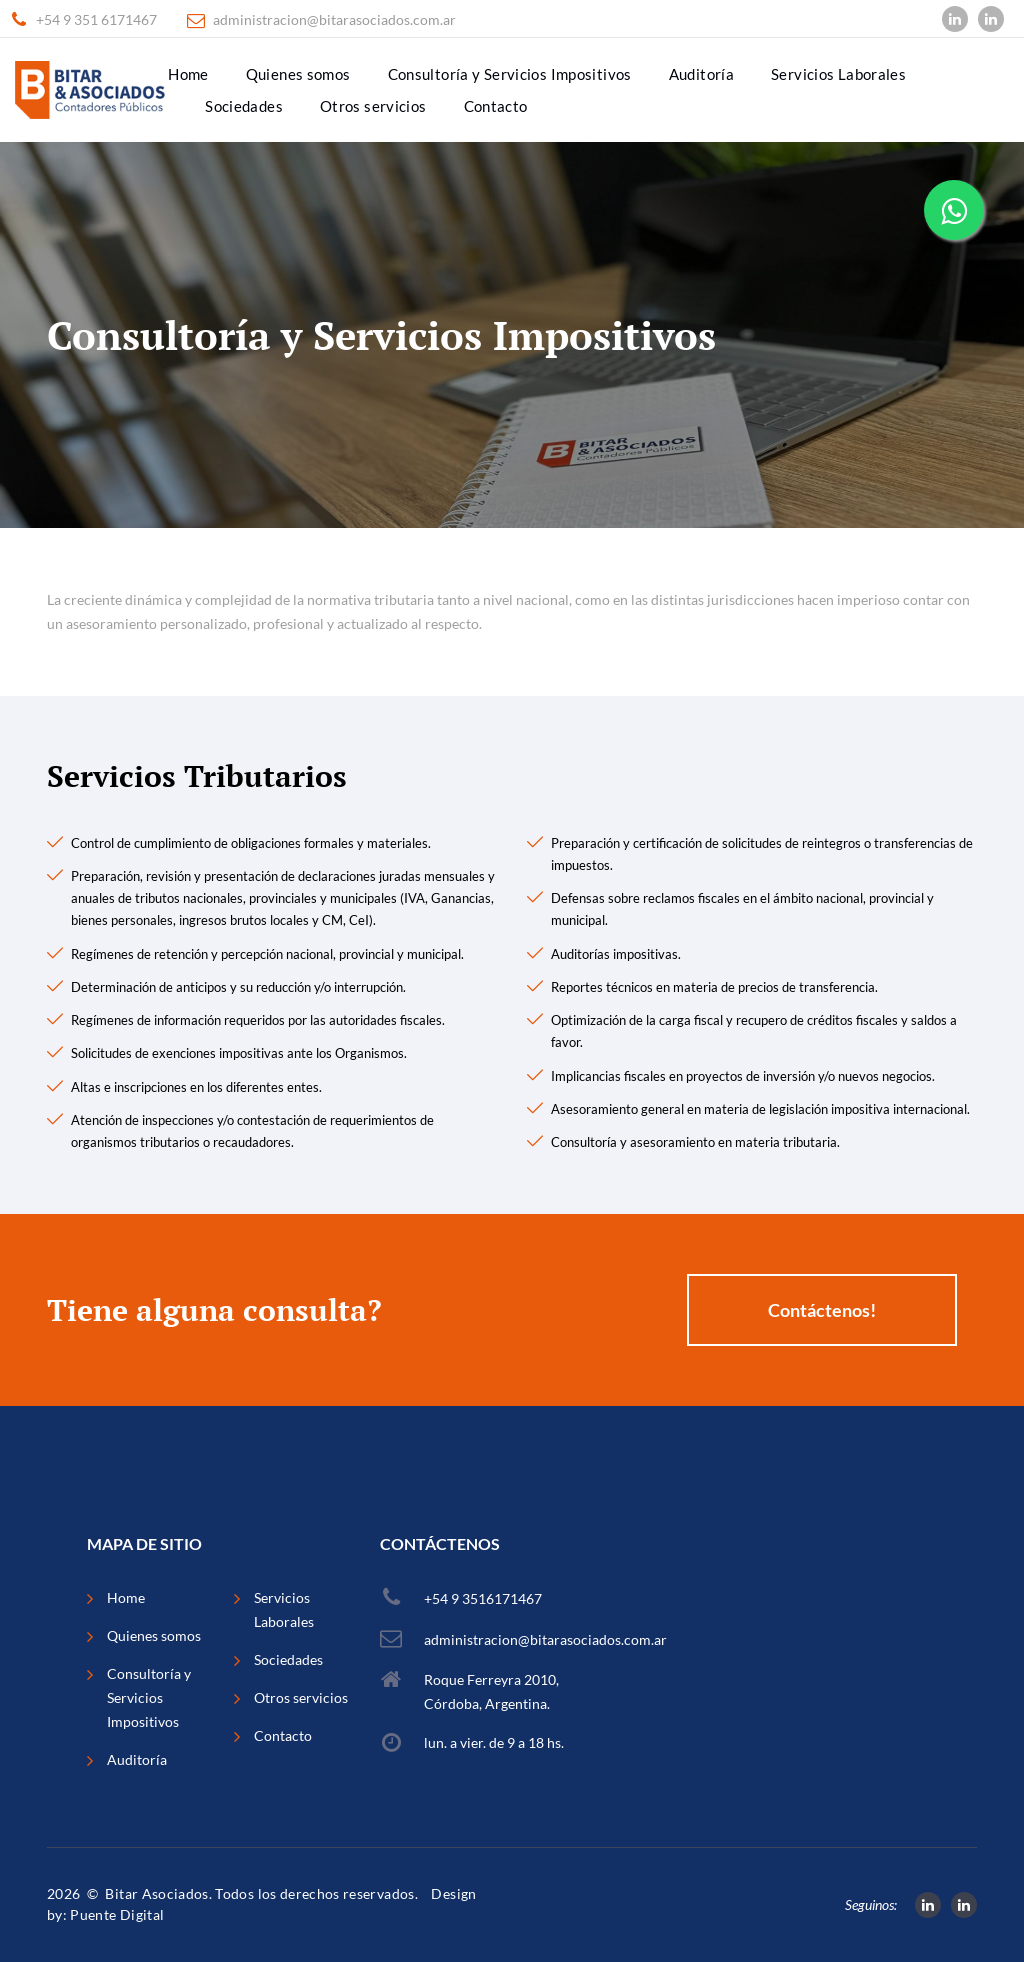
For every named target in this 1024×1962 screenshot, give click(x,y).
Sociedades (244, 106)
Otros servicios (373, 106)
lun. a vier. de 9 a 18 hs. (494, 1742)
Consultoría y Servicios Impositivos (510, 74)
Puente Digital (117, 1914)
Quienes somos (298, 74)
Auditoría (701, 74)
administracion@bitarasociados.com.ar (334, 20)
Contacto (496, 106)
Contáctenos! (822, 1310)
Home (188, 74)
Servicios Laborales (838, 74)
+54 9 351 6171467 (96, 20)
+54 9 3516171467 (483, 1598)
